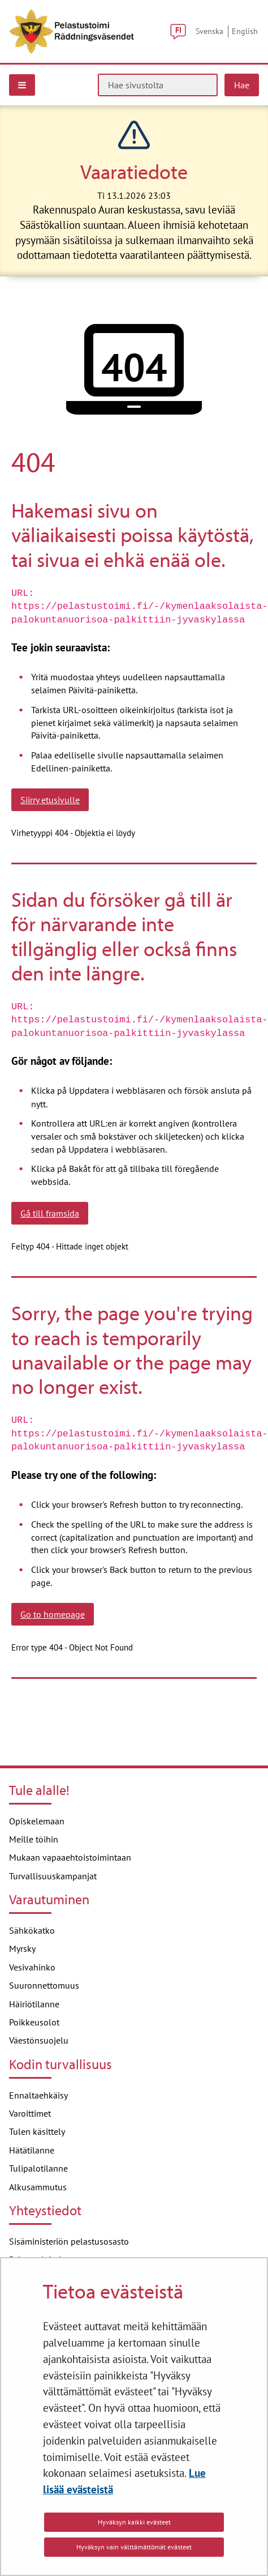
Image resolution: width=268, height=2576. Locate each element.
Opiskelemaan (36, 1821)
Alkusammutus (38, 2187)
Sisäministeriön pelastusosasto (69, 2241)
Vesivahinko (32, 1967)
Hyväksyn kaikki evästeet (134, 2522)
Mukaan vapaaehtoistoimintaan (70, 1857)
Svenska (209, 30)
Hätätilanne (31, 2150)
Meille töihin (33, 1839)
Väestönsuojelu (38, 2040)
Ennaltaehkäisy (38, 2095)
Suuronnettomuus (44, 1985)
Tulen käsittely (37, 2131)
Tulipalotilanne (38, 2168)
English (245, 30)
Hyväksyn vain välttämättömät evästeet (134, 2547)
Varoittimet (30, 2113)
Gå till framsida (49, 1213)
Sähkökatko (32, 1930)
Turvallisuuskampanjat (53, 1876)
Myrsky (22, 1948)
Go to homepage (52, 1614)
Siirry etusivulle (50, 799)
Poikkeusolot (34, 2022)
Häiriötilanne (34, 2004)
